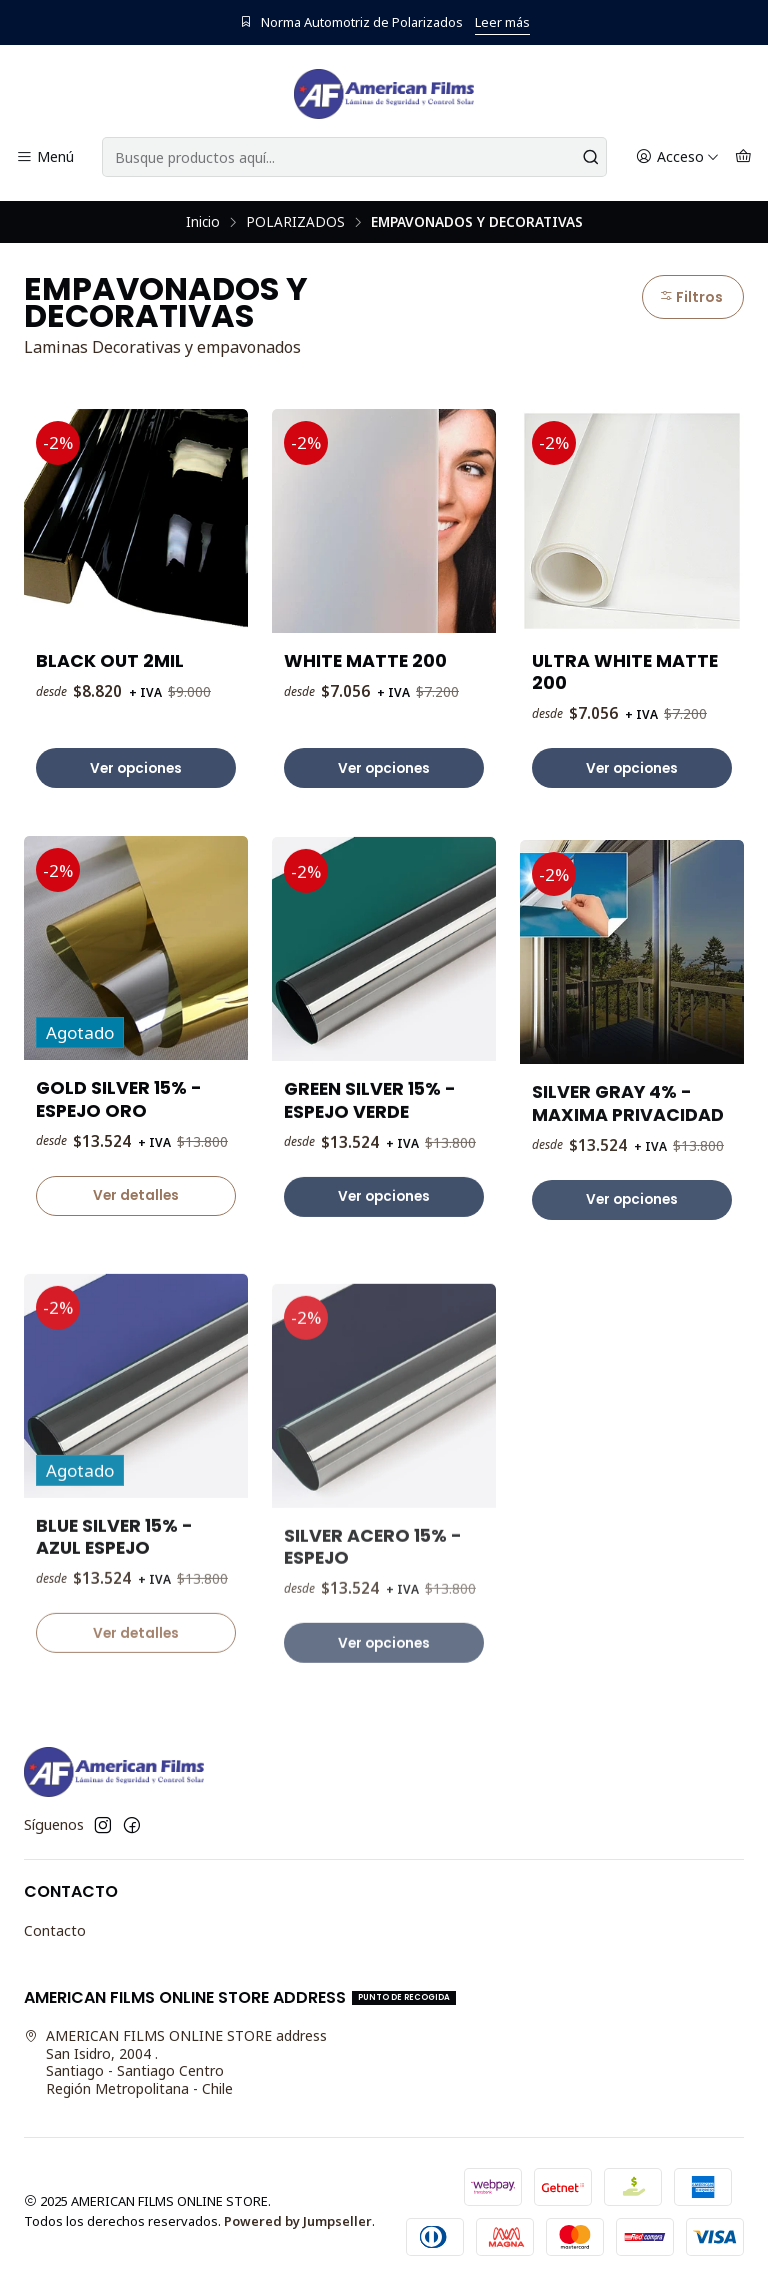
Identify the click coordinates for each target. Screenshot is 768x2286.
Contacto (55, 1930)
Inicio (203, 222)
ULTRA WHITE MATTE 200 (625, 672)
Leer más (502, 22)
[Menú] (45, 157)
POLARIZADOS (295, 222)
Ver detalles (136, 1273)
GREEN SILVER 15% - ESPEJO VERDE (370, 1197)
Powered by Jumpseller (298, 2221)
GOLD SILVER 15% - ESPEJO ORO (119, 1177)
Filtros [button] (691, 297)
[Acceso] (677, 157)
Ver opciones (136, 768)
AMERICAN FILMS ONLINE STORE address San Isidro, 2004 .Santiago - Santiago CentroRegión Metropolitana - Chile (175, 2062)
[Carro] (743, 157)
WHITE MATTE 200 (365, 661)
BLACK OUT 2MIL (110, 661)
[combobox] (354, 157)
